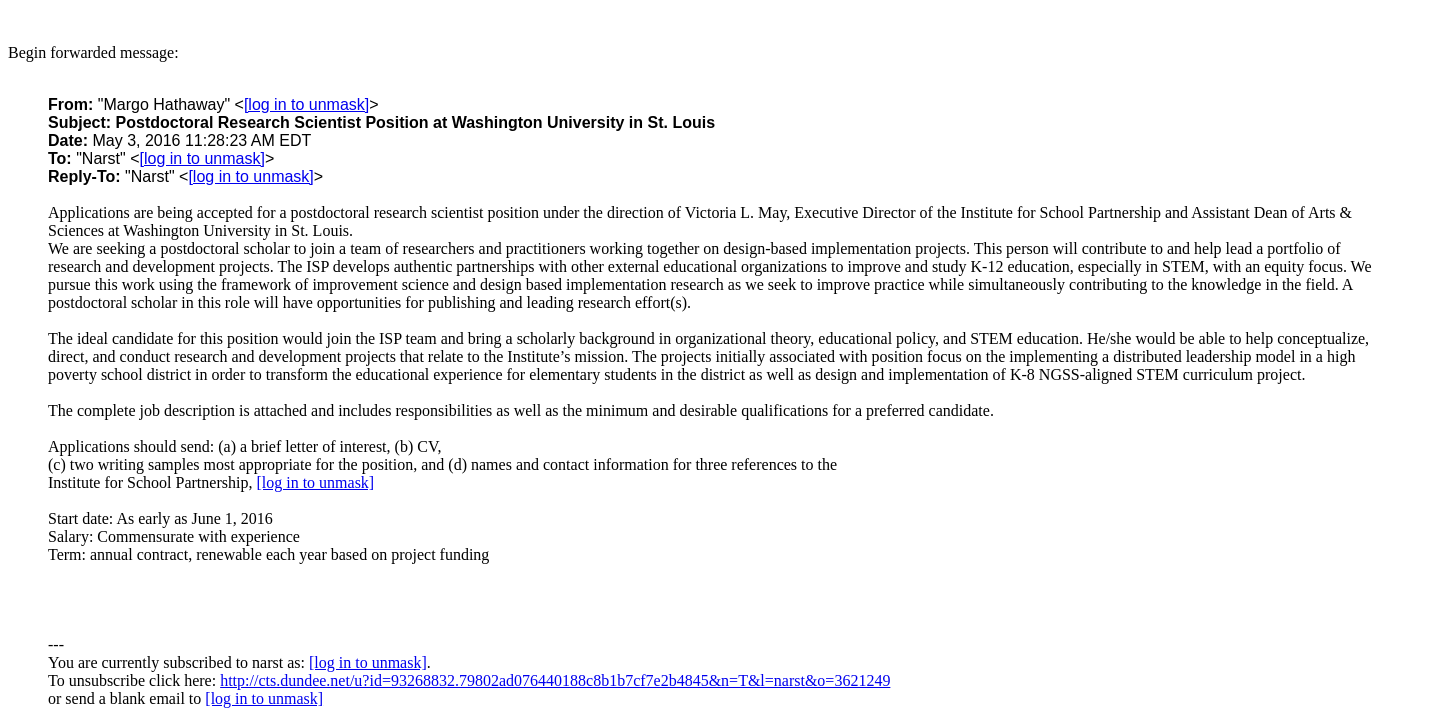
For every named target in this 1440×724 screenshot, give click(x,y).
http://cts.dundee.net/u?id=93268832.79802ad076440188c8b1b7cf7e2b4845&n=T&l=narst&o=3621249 (555, 680)
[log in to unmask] (306, 104)
